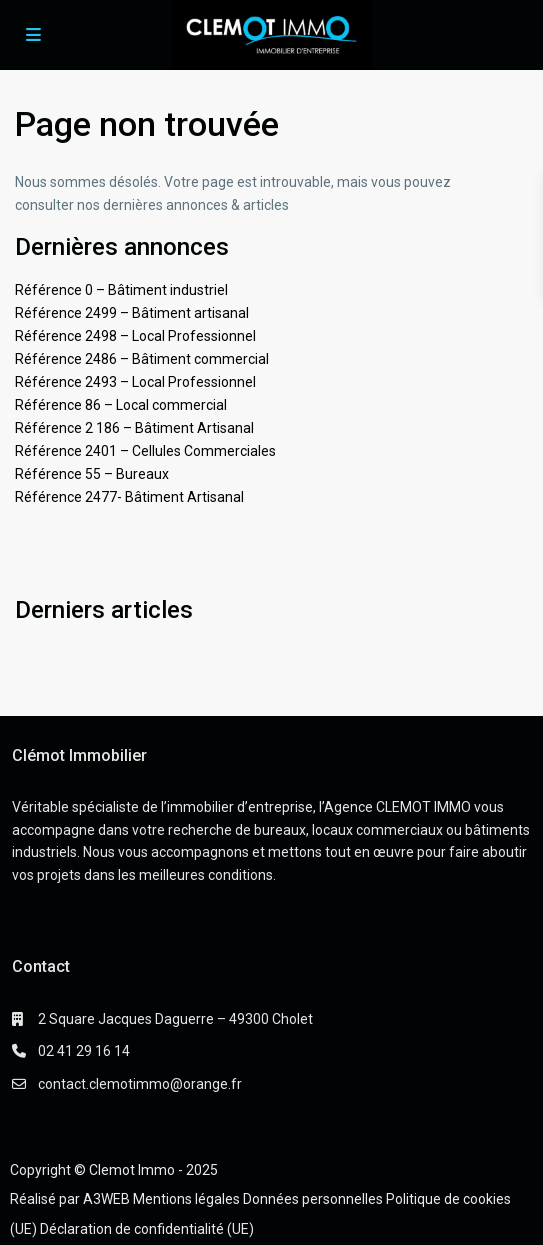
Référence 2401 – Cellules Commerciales (145, 451)
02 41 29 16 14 (84, 1051)
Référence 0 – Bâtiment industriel (121, 290)
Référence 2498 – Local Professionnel (135, 336)
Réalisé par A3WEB (70, 1199)
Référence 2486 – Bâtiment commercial (142, 359)
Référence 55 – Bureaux (92, 474)
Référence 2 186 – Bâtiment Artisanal (134, 428)
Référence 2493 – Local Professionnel (135, 382)
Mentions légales (186, 1199)
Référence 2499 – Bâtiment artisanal (132, 313)
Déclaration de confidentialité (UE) (147, 1229)
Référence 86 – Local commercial (121, 405)
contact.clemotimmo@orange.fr (140, 1084)
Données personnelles (313, 1199)
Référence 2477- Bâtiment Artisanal (129, 497)
